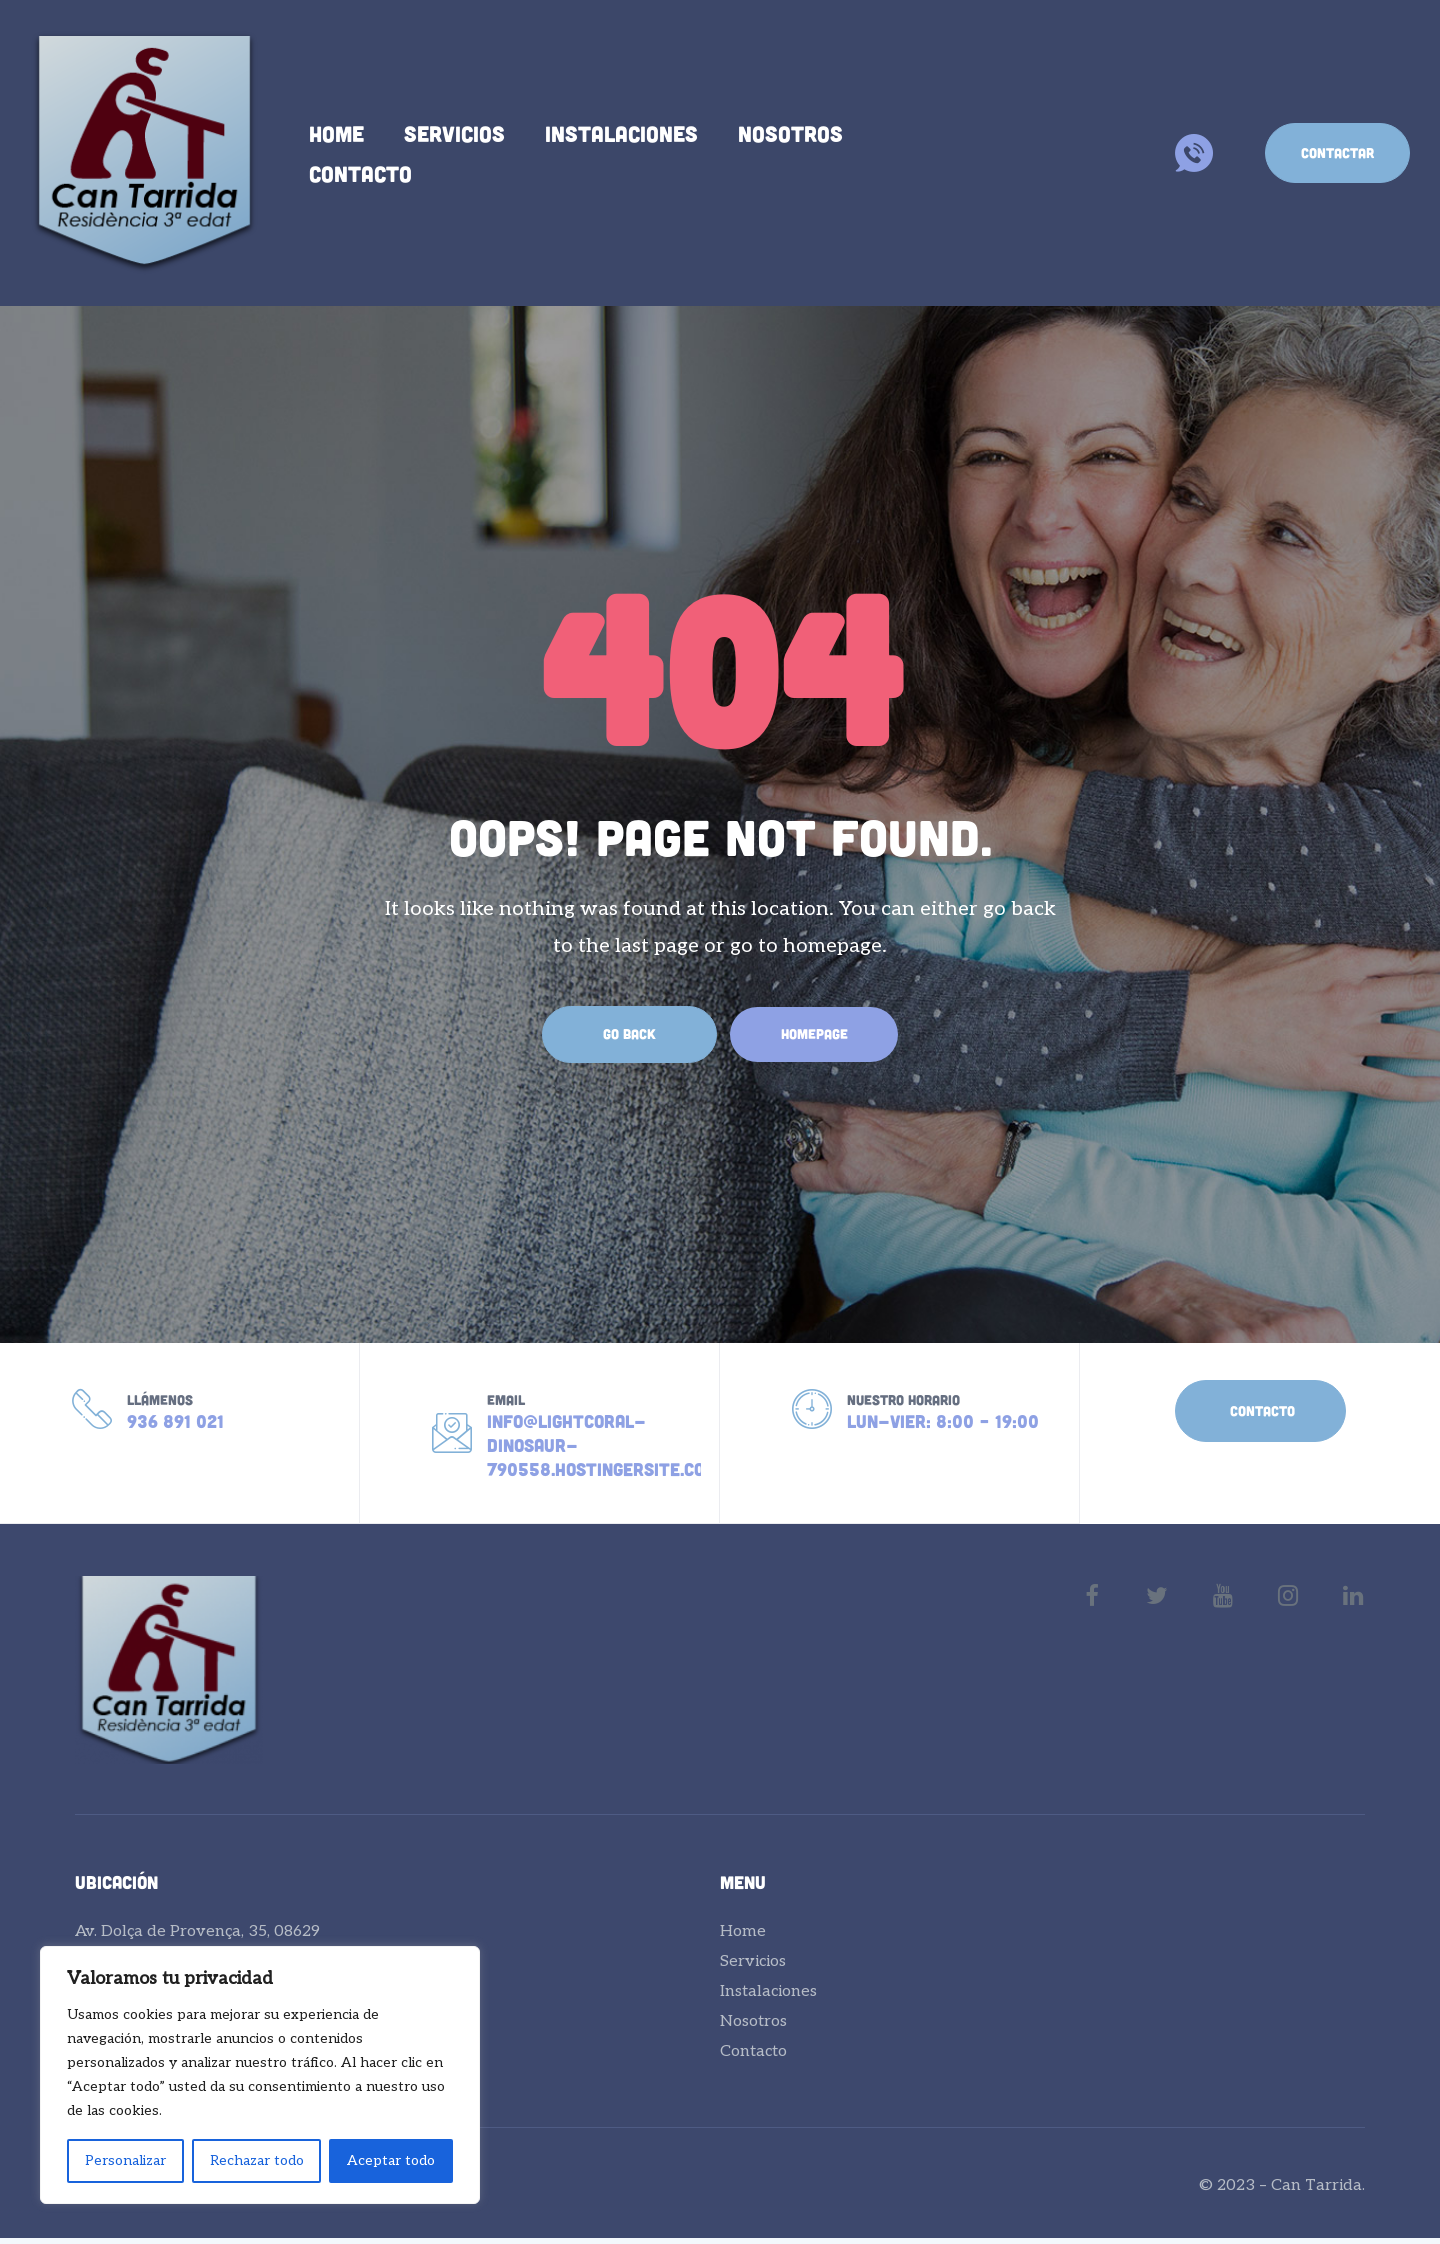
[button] (1337, 153)
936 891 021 (175, 1424)
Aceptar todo (391, 2160)
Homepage (814, 1033)
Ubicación (116, 1888)
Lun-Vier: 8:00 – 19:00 (943, 1424)
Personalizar (125, 2160)
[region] (260, 2075)
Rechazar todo (257, 2160)
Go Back (620, 1033)
